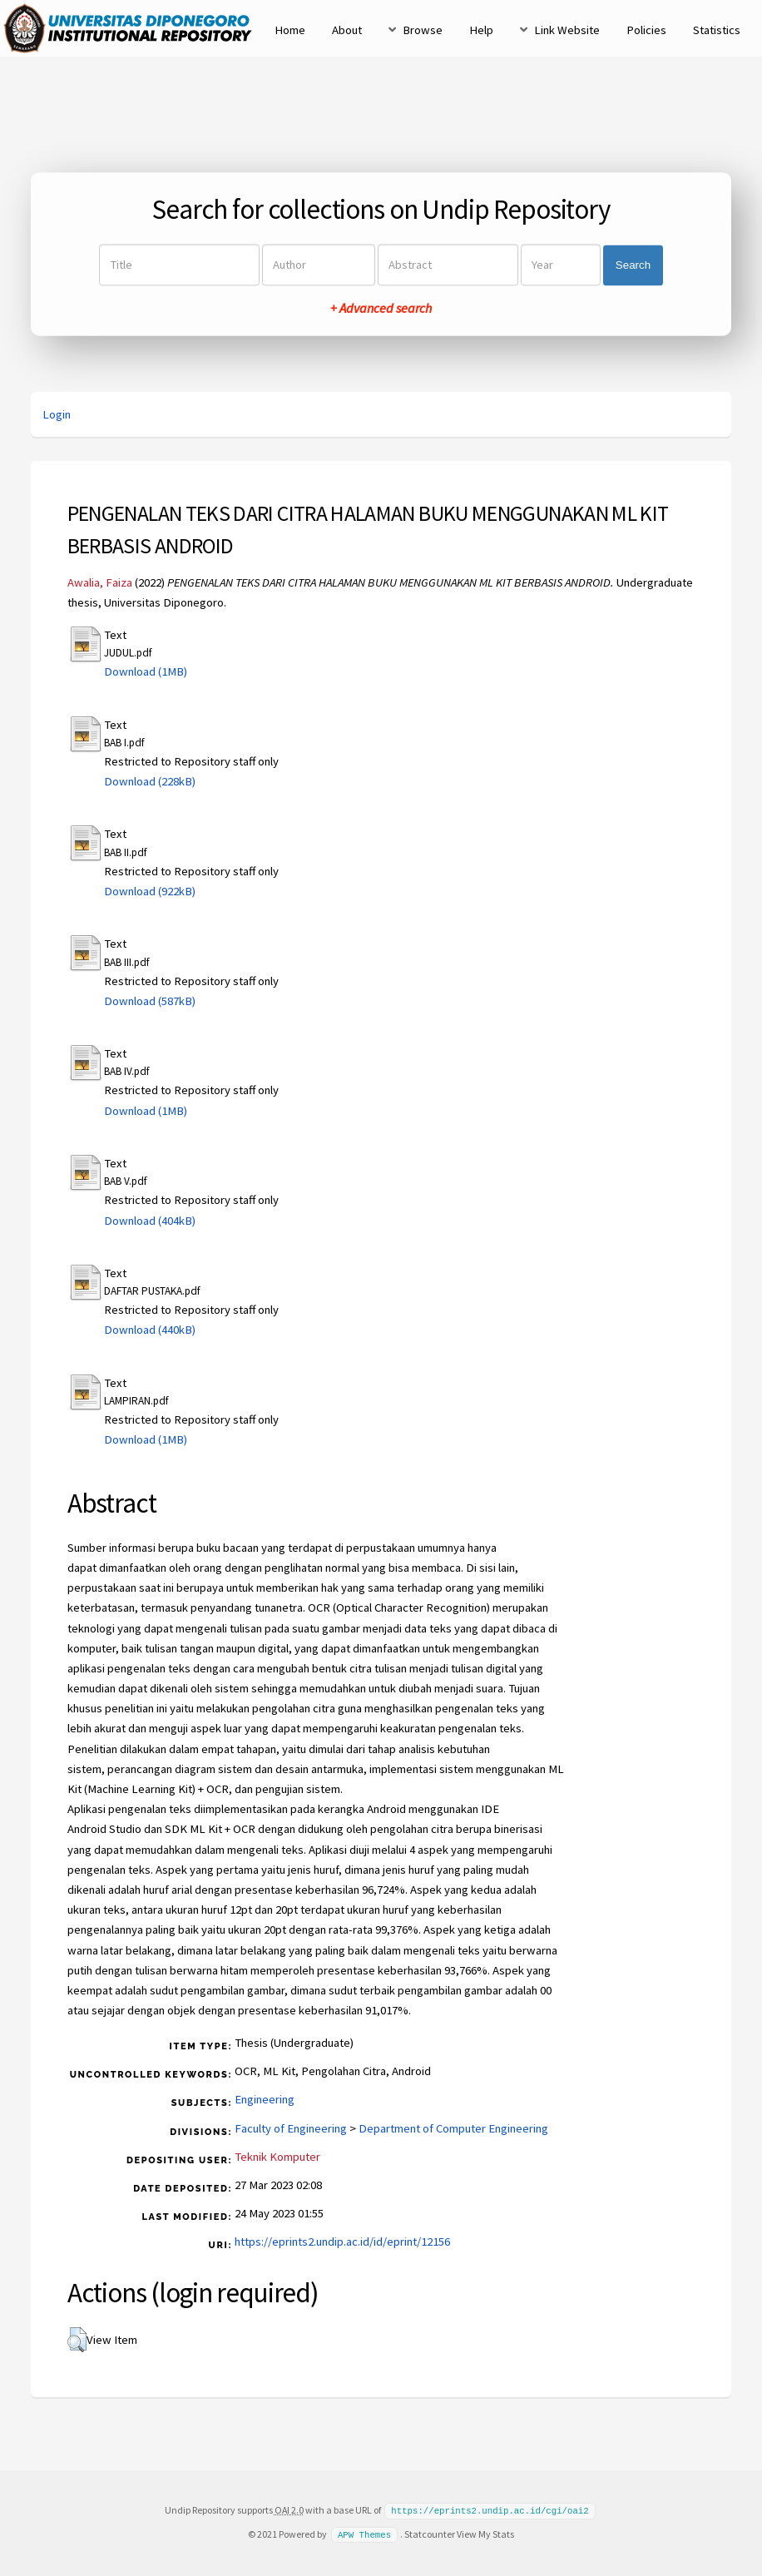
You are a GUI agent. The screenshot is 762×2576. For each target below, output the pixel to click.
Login (56, 414)
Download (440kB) (149, 1329)
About (347, 29)
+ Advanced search (381, 308)
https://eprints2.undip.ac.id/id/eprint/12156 (342, 2241)
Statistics (716, 29)
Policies (646, 29)
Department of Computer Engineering (453, 2128)
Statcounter (429, 2533)
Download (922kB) (149, 891)
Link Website (567, 29)
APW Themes (364, 2533)
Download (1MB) (145, 671)
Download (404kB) (149, 1220)
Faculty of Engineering (291, 2128)
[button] (77, 2339)
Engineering (264, 2099)
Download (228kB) (149, 781)
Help (481, 29)
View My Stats (485, 2533)
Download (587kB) (149, 1000)
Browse (423, 29)
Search (633, 265)
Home (290, 29)
